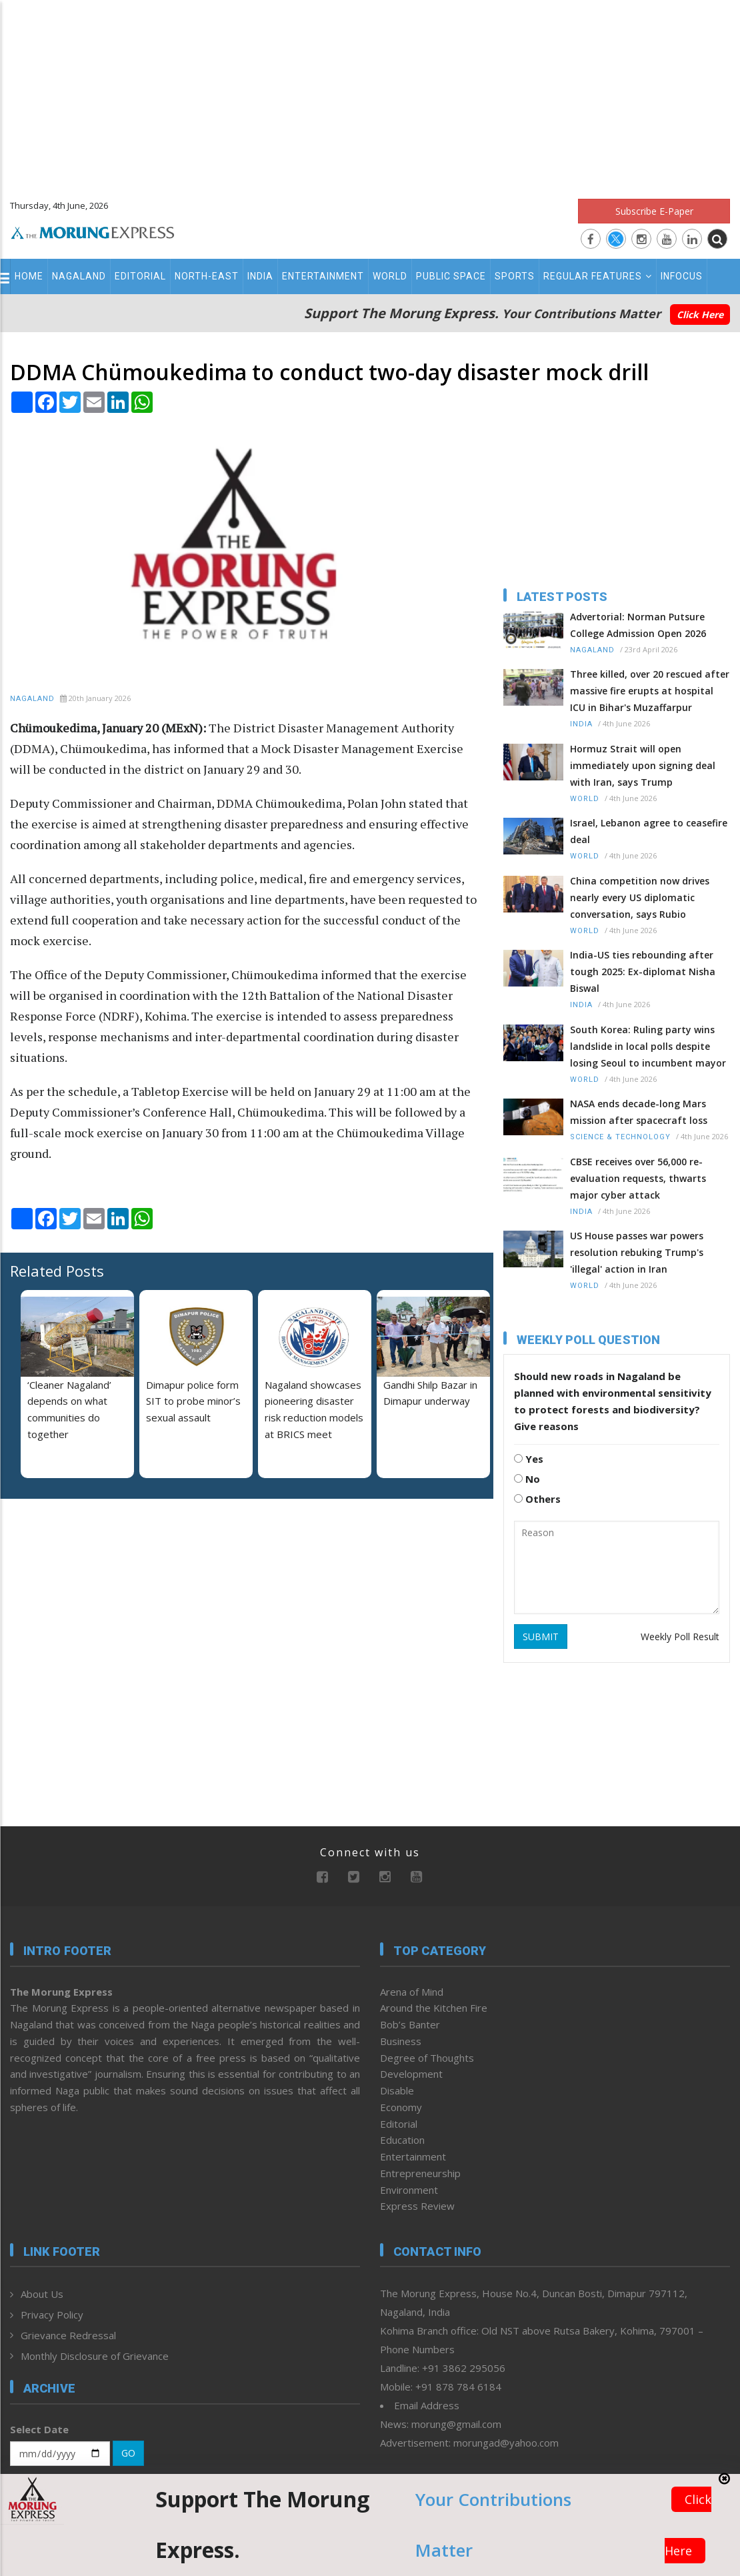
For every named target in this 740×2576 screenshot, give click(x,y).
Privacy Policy (52, 2314)
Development (411, 2073)
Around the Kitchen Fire (433, 2007)
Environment (409, 2189)
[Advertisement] (370, 93)
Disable (397, 2090)
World (390, 276)
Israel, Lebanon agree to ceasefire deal (648, 831)
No (527, 1478)
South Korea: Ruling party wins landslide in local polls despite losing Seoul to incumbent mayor (648, 1046)
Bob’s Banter (410, 2024)
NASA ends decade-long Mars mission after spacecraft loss (638, 1112)
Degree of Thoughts (427, 2057)
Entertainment (323, 276)
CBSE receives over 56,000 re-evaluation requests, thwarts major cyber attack (638, 1178)
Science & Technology (620, 1137)
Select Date (39, 2429)
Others (537, 1498)
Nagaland (79, 276)
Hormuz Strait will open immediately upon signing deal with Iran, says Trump (642, 765)
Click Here (700, 314)
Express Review (417, 2205)
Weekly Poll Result (680, 1637)
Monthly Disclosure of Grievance (95, 2356)
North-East (207, 276)
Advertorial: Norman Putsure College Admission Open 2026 (638, 625)
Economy (401, 2107)
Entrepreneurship (420, 2173)
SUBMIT (541, 1636)
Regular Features (597, 276)
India (260, 276)
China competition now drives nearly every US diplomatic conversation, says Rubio (639, 897)
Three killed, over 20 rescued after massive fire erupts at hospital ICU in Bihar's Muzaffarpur (649, 691)
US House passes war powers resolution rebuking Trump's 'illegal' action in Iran (636, 1252)
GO (128, 2453)
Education (402, 2139)
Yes (528, 1458)
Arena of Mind (411, 1991)
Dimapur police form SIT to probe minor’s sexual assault (193, 1401)
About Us (42, 2294)
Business (400, 2041)
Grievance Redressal (68, 2335)
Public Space (451, 276)
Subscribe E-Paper (654, 211)
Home (29, 276)
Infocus (682, 276)
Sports (515, 276)
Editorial (140, 276)
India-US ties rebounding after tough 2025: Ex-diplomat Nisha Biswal (642, 971)
